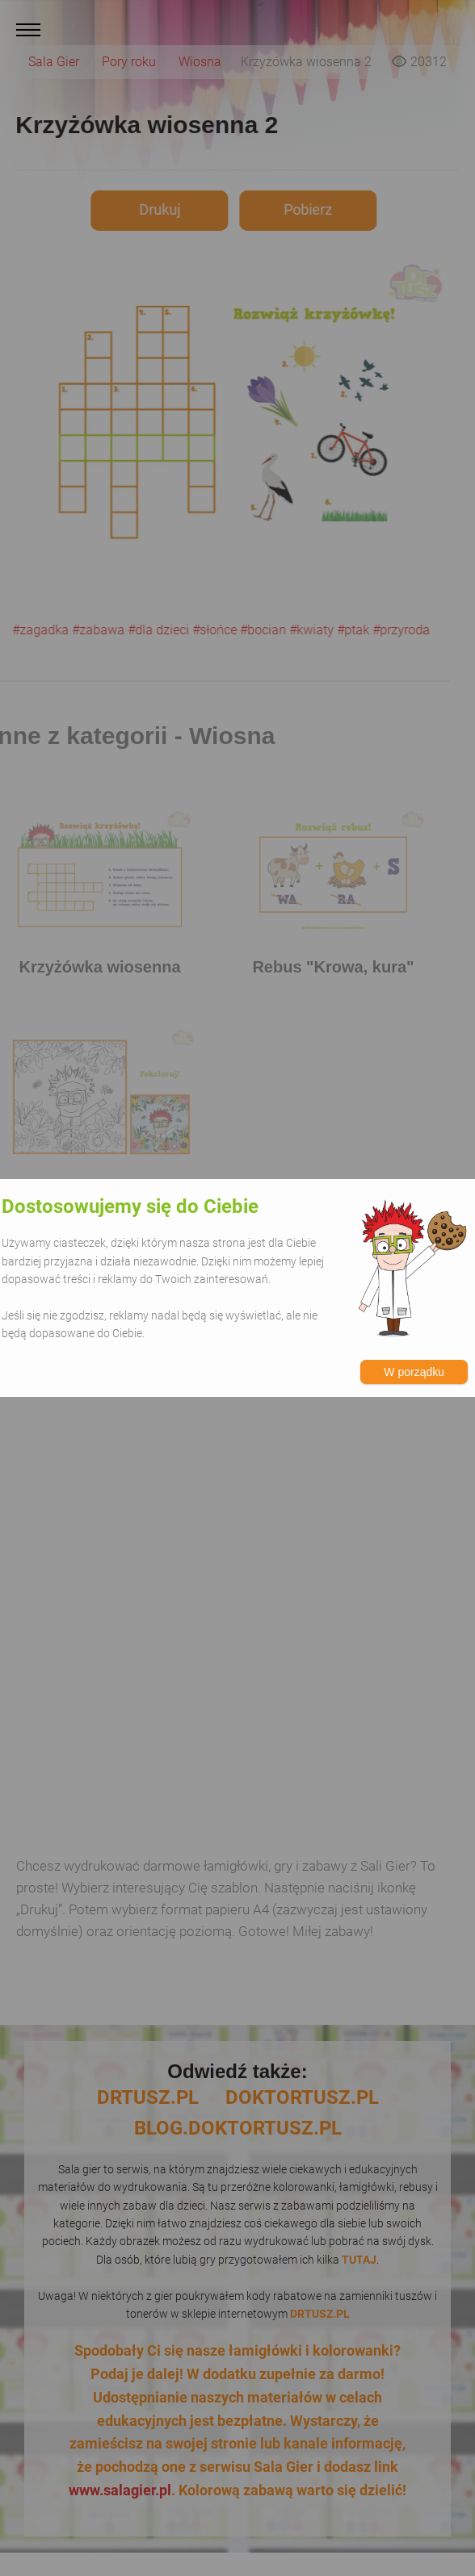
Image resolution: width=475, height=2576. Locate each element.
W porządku (414, 1371)
